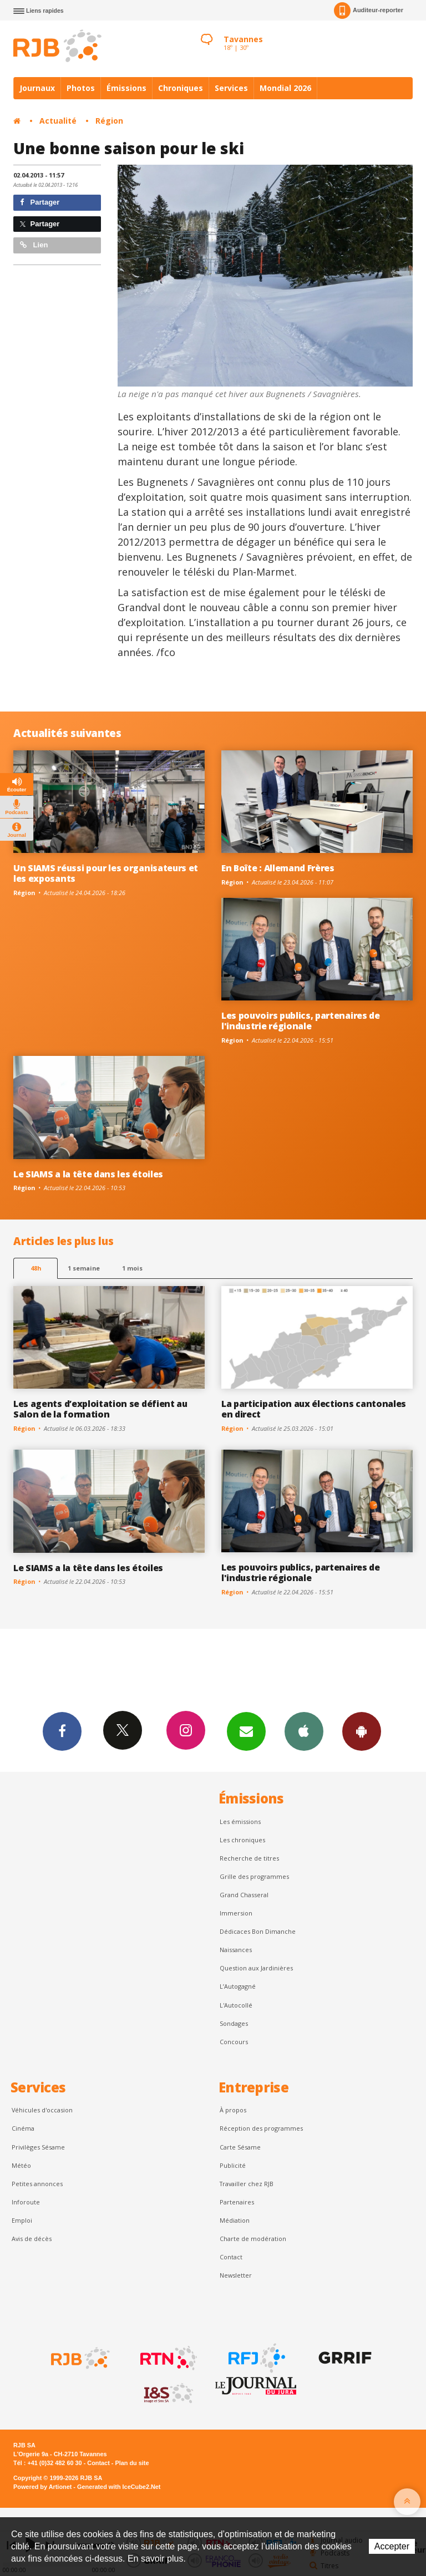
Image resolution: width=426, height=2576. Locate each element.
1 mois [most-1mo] (132, 1268)
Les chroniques (242, 1839)
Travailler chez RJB (246, 2183)
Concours (234, 2041)
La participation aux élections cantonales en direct (313, 1409)
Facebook (62, 1731)
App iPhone (304, 1731)
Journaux (37, 88)
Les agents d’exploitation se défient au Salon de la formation (100, 1409)
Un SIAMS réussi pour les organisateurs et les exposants (105, 873)
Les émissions (240, 1821)
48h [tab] (36, 1268)
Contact (231, 2256)
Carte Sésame (240, 2147)
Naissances (236, 1949)
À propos (233, 2109)
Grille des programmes (254, 1876)
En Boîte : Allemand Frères (277, 868)
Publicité (233, 2165)
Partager (39, 202)
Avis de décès (32, 2238)
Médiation (235, 2220)
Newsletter (236, 2275)
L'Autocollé (236, 2005)
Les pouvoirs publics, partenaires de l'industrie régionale (300, 1020)
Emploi (22, 2220)
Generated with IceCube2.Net (118, 2486)
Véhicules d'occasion (42, 2109)
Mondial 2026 (285, 88)
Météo (21, 2165)
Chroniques (180, 88)
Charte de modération (253, 2238)
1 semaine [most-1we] (84, 1268)
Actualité (58, 120)
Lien (34, 245)
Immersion (236, 1913)
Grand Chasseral (244, 1894)
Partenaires (237, 2202)
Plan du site (132, 2463)
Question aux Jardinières (256, 1968)
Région (109, 120)
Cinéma (23, 2128)
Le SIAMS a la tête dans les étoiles (88, 1174)
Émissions (126, 88)
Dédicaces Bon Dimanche (258, 1931)
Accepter (391, 2546)
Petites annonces (37, 2183)
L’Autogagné (238, 1986)
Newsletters (246, 1731)
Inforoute (26, 2202)
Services (231, 88)
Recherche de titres (249, 1858)
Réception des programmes (261, 2128)
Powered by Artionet (42, 2486)
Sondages (234, 2023)
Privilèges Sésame (38, 2147)
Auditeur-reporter (368, 10)
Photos (81, 88)
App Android (361, 1731)
